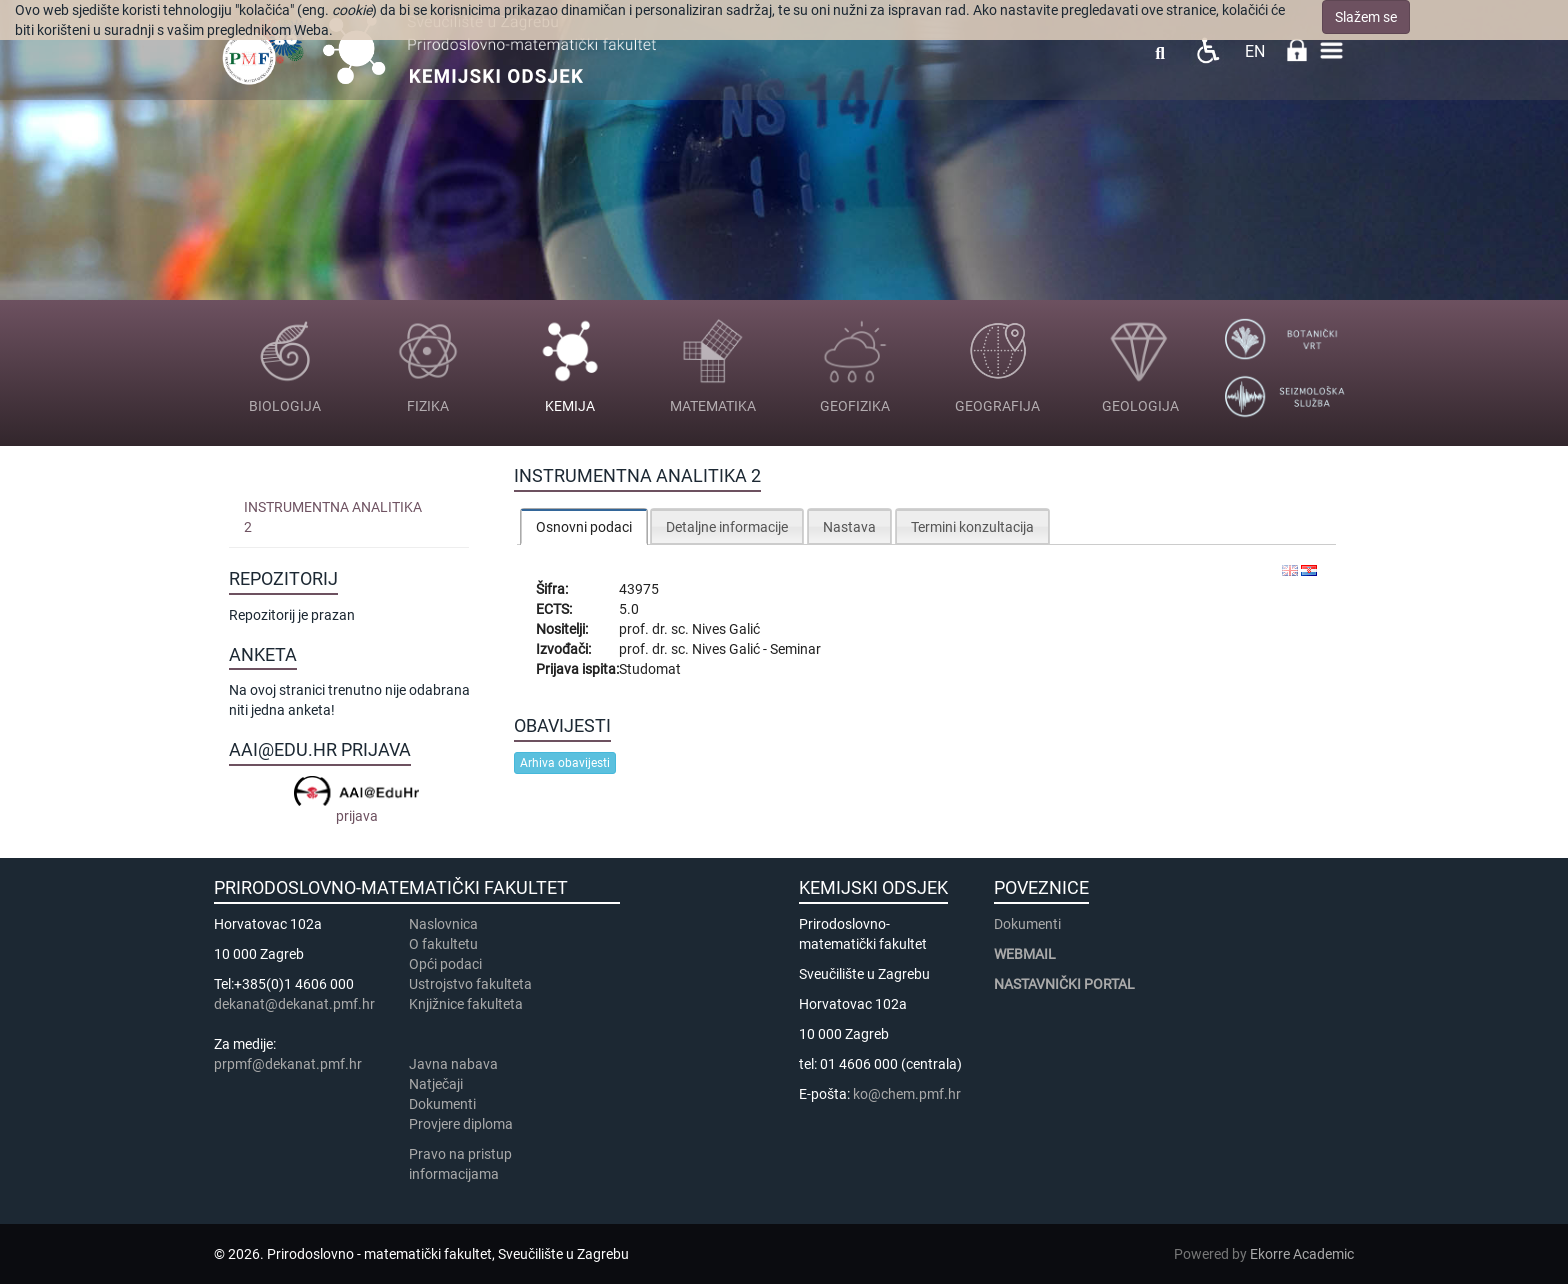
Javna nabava (453, 1064)
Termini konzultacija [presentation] (972, 527)
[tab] (584, 526)
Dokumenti (442, 1104)
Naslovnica (443, 924)
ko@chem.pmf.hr (907, 1094)
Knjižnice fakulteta (466, 1004)
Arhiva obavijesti (565, 763)
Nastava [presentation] (849, 527)
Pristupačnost (1207, 50)
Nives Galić (726, 629)
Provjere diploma (461, 1124)
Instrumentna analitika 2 (333, 517)
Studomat (650, 669)
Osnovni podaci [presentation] (584, 527)
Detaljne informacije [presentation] (727, 527)
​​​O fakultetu (443, 944)
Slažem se (1366, 17)
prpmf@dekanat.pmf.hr (288, 1064)
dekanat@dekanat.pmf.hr (294, 1004)
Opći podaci (445, 964)
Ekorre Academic (1302, 1254)
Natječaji (436, 1084)
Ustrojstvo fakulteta (470, 984)
